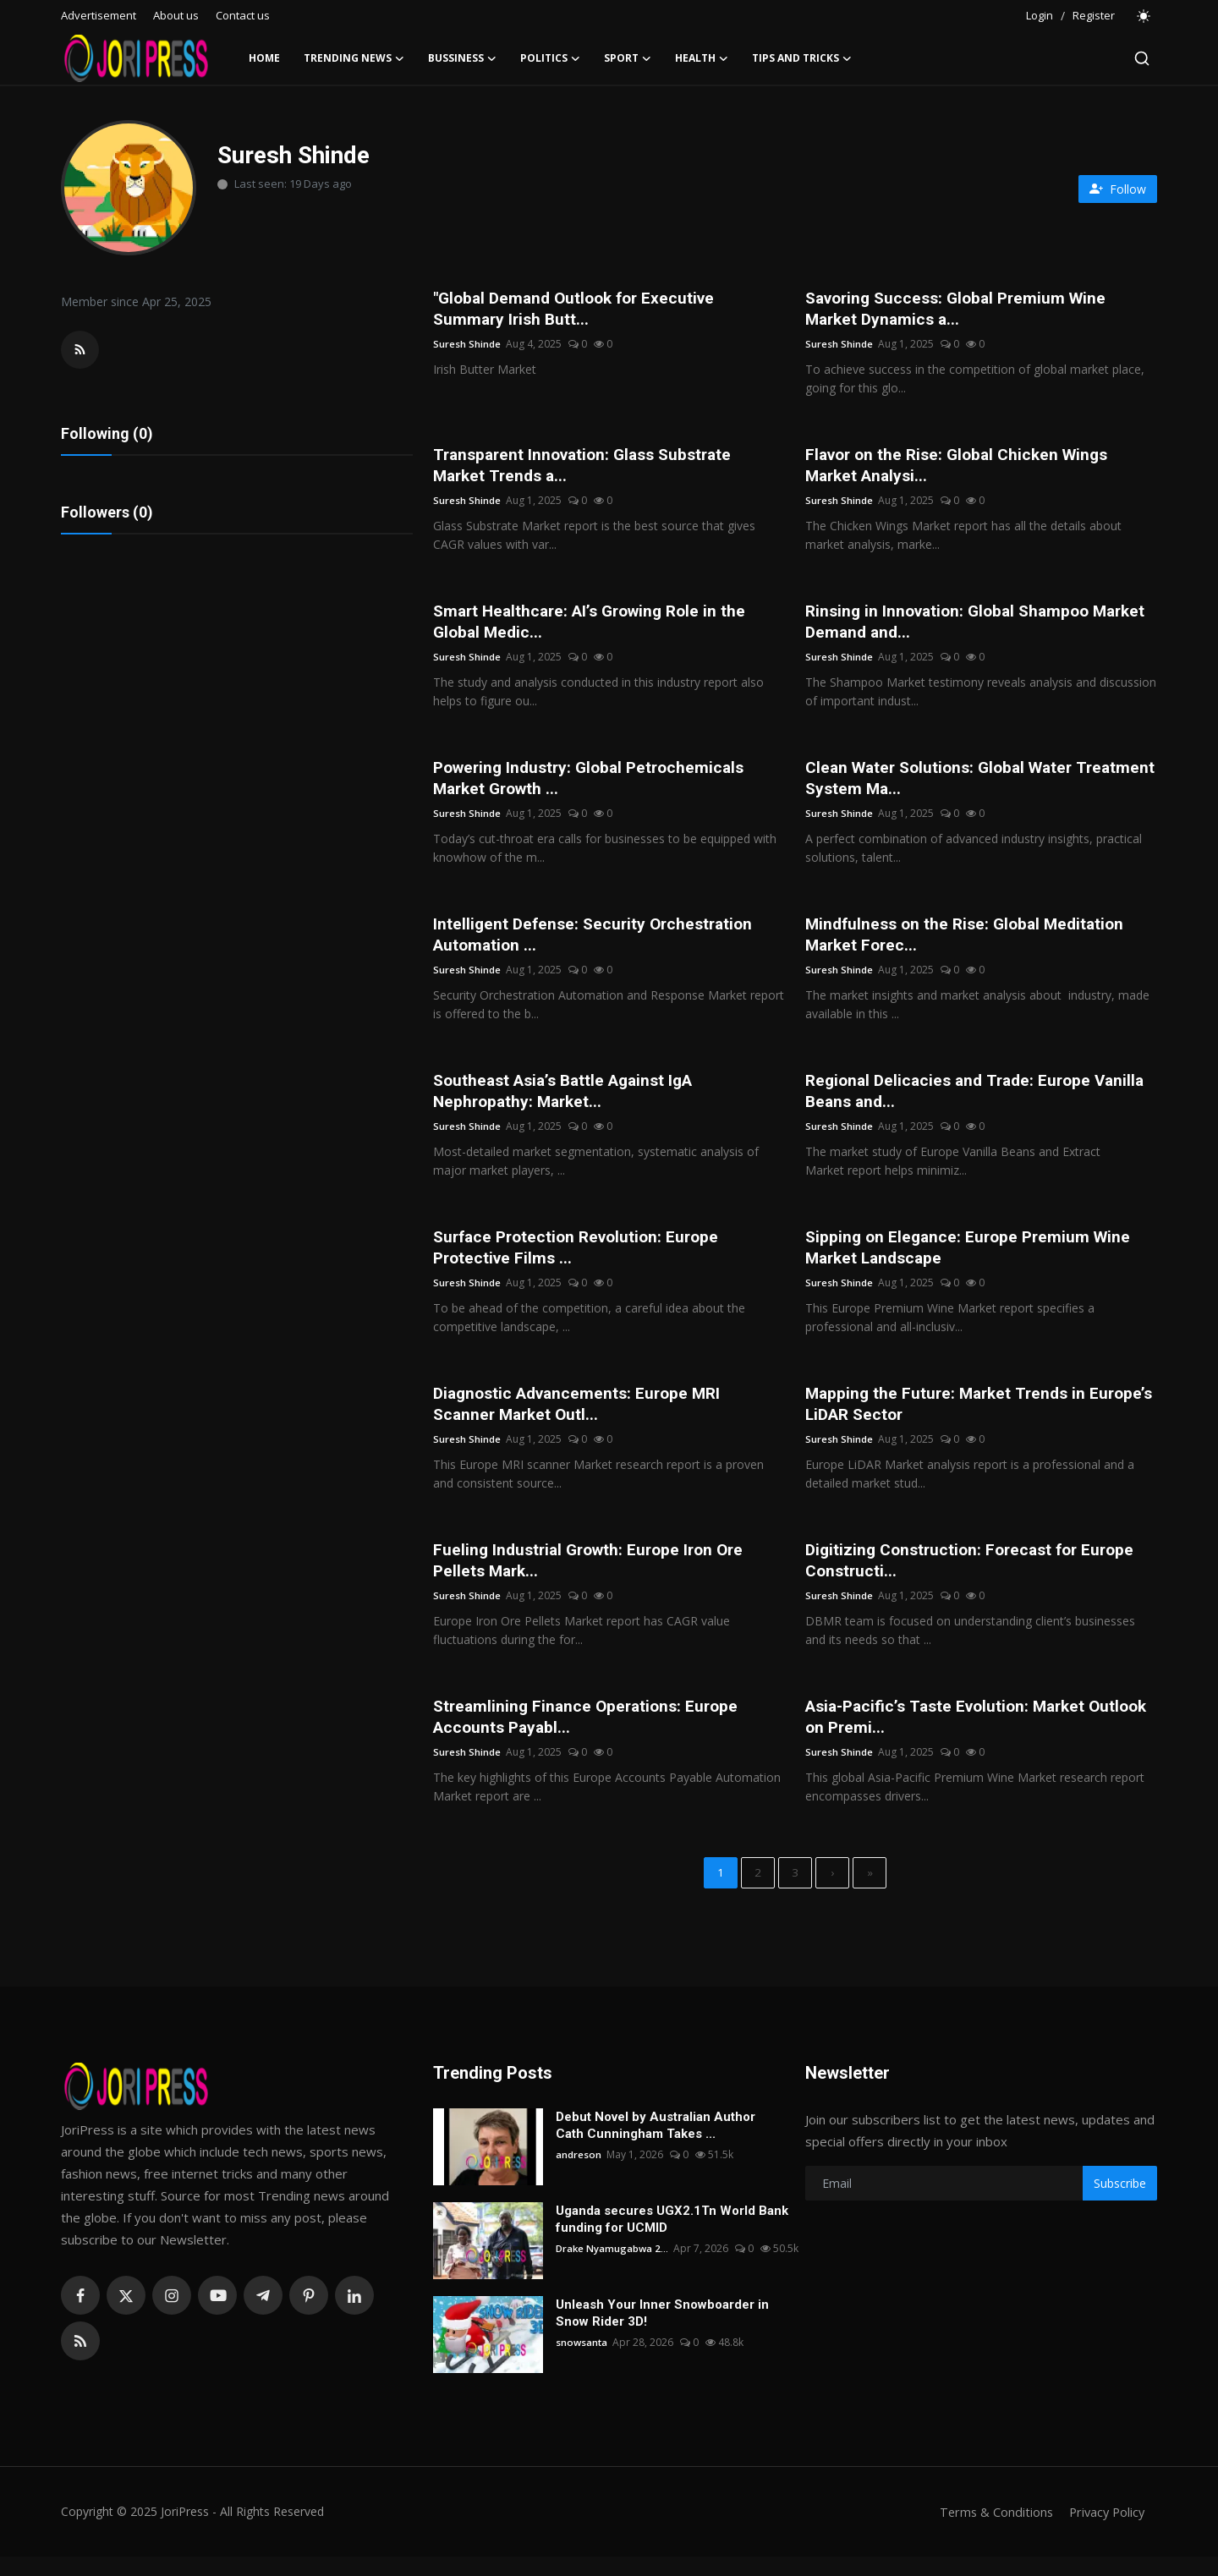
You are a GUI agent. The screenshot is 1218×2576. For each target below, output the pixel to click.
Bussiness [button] (462, 58)
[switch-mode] (1144, 16)
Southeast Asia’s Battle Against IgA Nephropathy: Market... (570, 1100)
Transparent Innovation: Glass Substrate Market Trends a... (589, 468)
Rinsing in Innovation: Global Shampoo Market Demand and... (953, 626)
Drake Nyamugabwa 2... (613, 2268)
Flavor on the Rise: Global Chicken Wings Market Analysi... (963, 468)
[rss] (80, 2360)
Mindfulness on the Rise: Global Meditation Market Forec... (970, 942)
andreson (578, 2174)
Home (264, 58)
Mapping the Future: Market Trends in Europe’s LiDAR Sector (949, 1416)
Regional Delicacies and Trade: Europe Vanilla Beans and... (981, 1100)
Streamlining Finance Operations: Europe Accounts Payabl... (590, 1733)
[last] (869, 1891)
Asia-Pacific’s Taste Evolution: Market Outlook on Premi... (952, 1733)
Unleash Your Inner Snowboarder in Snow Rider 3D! (662, 2332)
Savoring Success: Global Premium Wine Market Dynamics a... (962, 309)
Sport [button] (627, 58)
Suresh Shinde (467, 345)
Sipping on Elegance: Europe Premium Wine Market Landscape (972, 1258)
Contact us (243, 15)
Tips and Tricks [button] (802, 58)
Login (1039, 15)
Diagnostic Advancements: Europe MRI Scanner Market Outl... (583, 1416)
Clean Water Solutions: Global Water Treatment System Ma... (945, 784)
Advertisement (98, 15)
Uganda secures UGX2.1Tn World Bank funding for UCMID (672, 2238)
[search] (1142, 58)
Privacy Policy (1104, 2531)
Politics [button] (550, 58)
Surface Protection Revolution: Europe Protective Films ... (582, 1258)
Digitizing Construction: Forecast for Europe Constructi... (976, 1575)
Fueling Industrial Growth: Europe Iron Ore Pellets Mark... (594, 1575)
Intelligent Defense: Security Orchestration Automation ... (597, 942)
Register (1094, 15)
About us (176, 15)
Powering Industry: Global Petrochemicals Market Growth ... (595, 784)
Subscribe (1120, 2203)
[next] (832, 1891)
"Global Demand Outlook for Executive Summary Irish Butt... (580, 309)
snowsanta (582, 2361)
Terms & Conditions (991, 2531)
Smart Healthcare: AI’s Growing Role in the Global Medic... (596, 626)
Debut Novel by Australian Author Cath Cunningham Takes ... (655, 2145)
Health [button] (701, 58)
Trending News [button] (354, 58)
